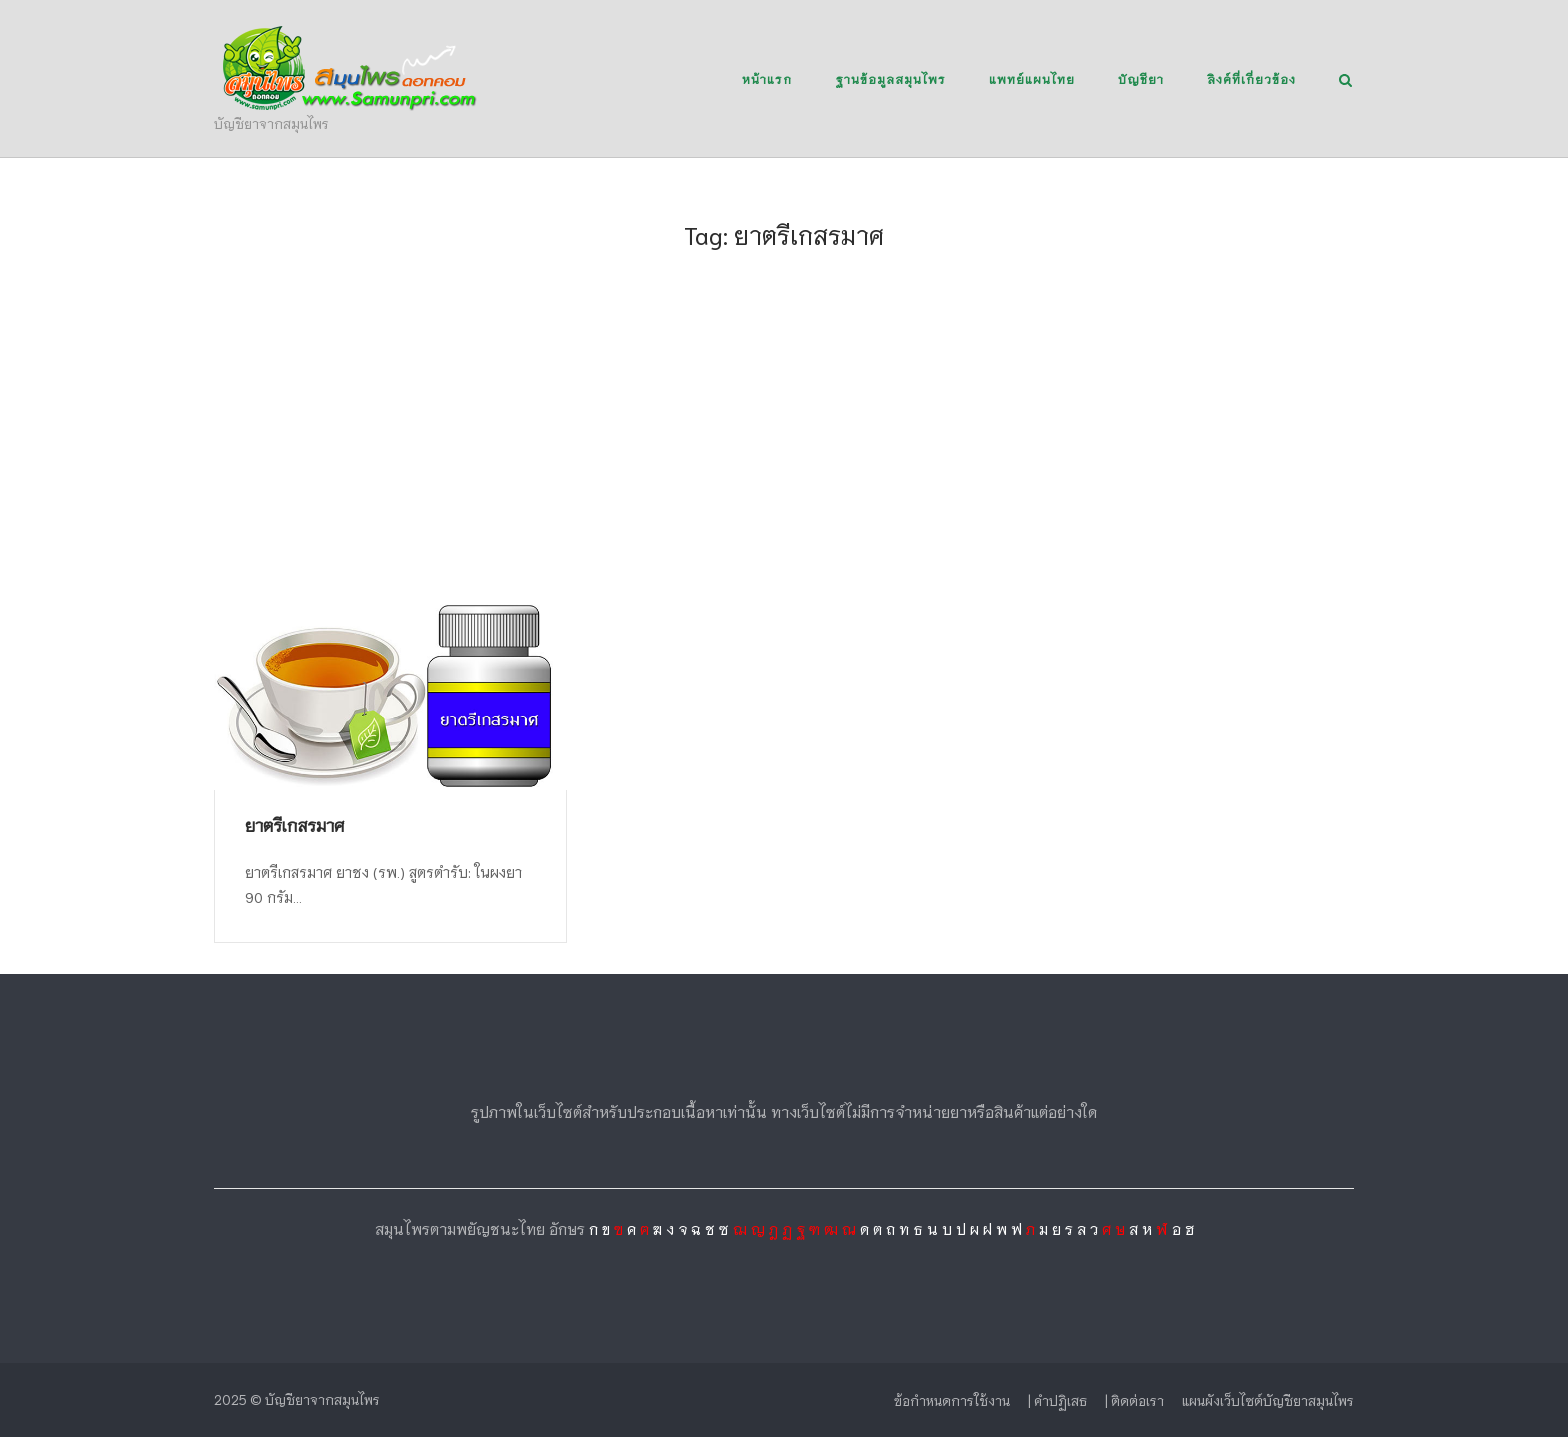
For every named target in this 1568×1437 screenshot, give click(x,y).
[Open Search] (1345, 81)
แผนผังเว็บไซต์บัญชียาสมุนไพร (1268, 1400)
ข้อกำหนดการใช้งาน (952, 1400)
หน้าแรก (767, 78)
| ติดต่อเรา (1134, 1400)
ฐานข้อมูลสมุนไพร (890, 78)
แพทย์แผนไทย (1032, 78)
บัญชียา (1141, 78)
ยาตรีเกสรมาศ (294, 824)
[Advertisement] (784, 450)
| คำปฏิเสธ (1057, 1400)
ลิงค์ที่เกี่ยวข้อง (1251, 78)
